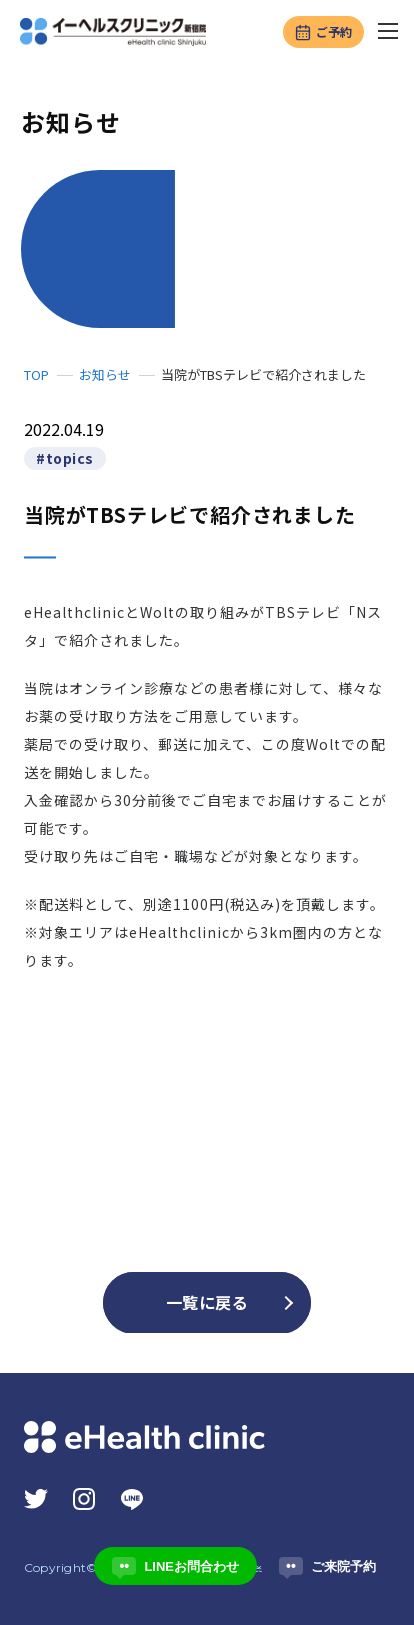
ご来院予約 (327, 1566)
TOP (36, 375)
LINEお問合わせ (175, 1566)
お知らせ (105, 375)
